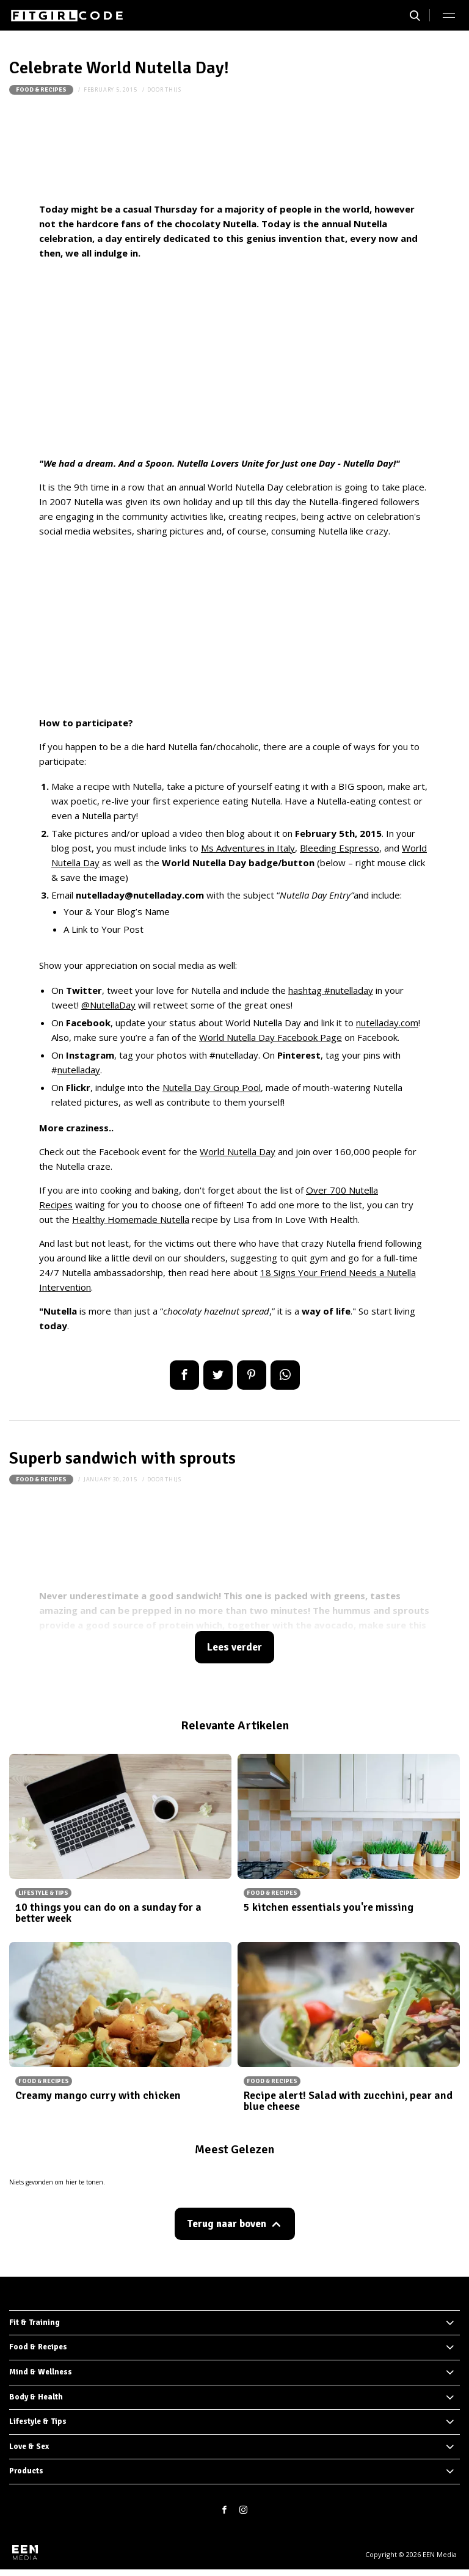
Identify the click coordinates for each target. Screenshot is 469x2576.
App (285, 1375)
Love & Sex (29, 2446)
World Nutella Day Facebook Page (270, 1037)
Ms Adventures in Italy (248, 848)
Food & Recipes (41, 89)
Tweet (218, 1375)
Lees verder (234, 1647)
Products (26, 2471)
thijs (173, 89)
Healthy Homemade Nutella (130, 1219)
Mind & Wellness (40, 2372)
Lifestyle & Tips (38, 2421)
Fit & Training (34, 2322)
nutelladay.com (387, 1022)
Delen (184, 1375)
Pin (251, 1375)
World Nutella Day (237, 1151)
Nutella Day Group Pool (211, 1087)
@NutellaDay (108, 1005)
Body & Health (36, 2397)
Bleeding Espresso (339, 848)
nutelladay (78, 1070)
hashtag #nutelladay (330, 990)
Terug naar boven (226, 2223)
